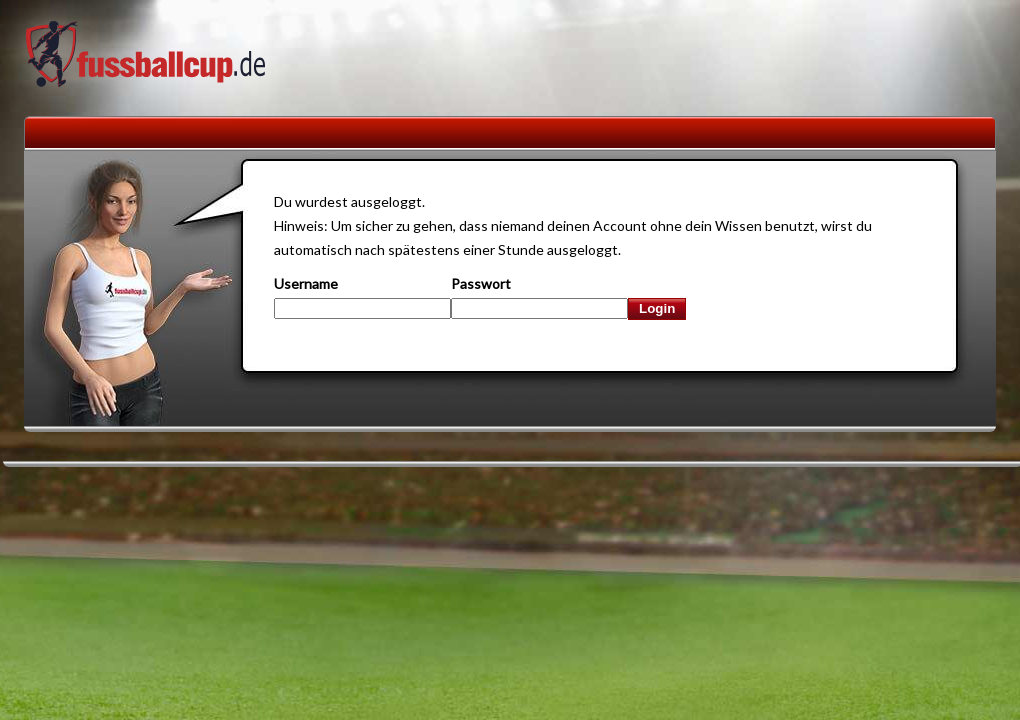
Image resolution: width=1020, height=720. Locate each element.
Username (306, 283)
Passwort (481, 283)
